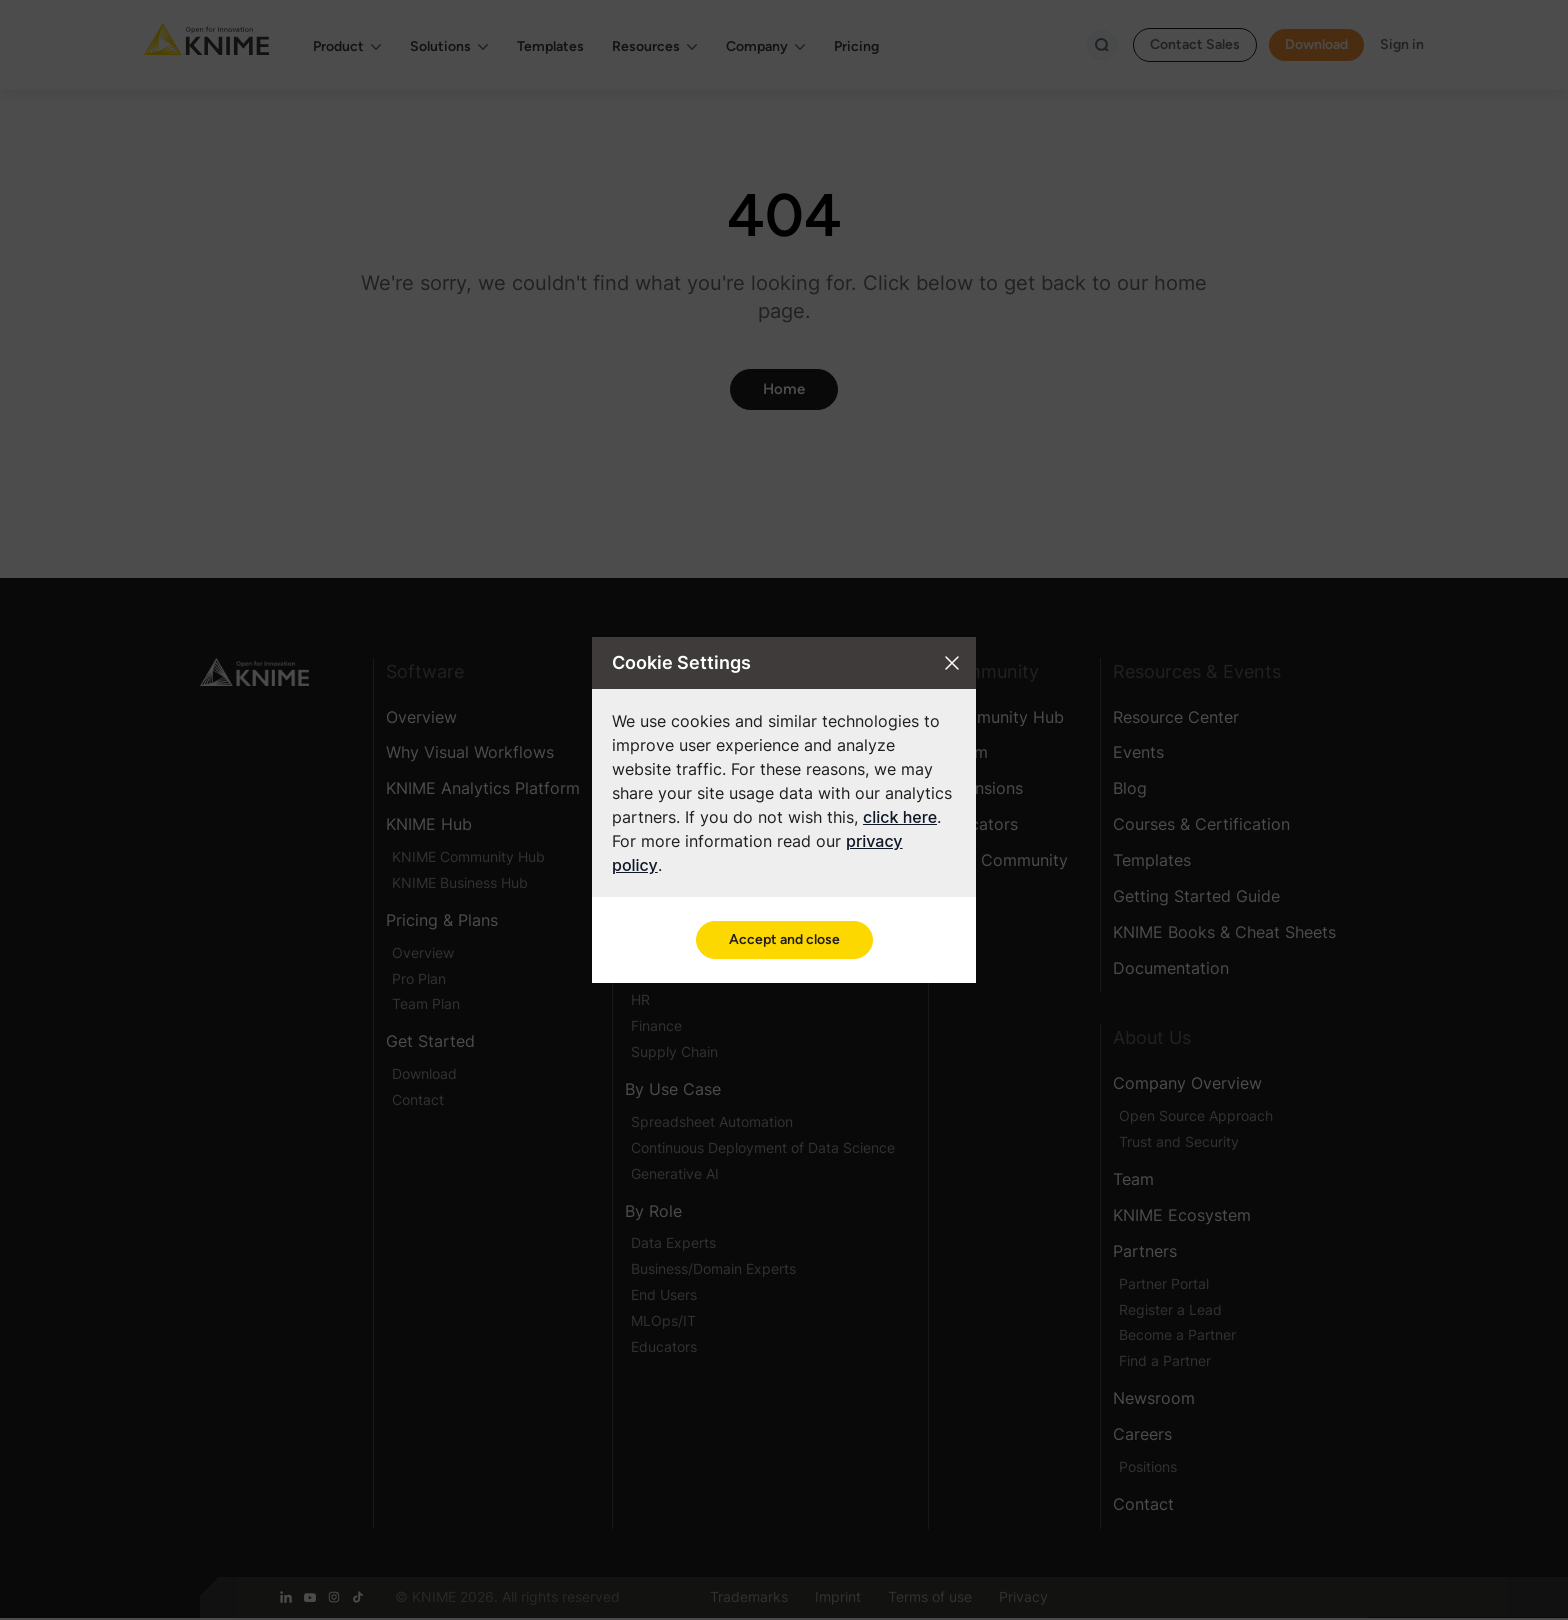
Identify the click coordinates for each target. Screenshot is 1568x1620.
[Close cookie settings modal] (952, 663)
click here (900, 817)
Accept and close (784, 939)
